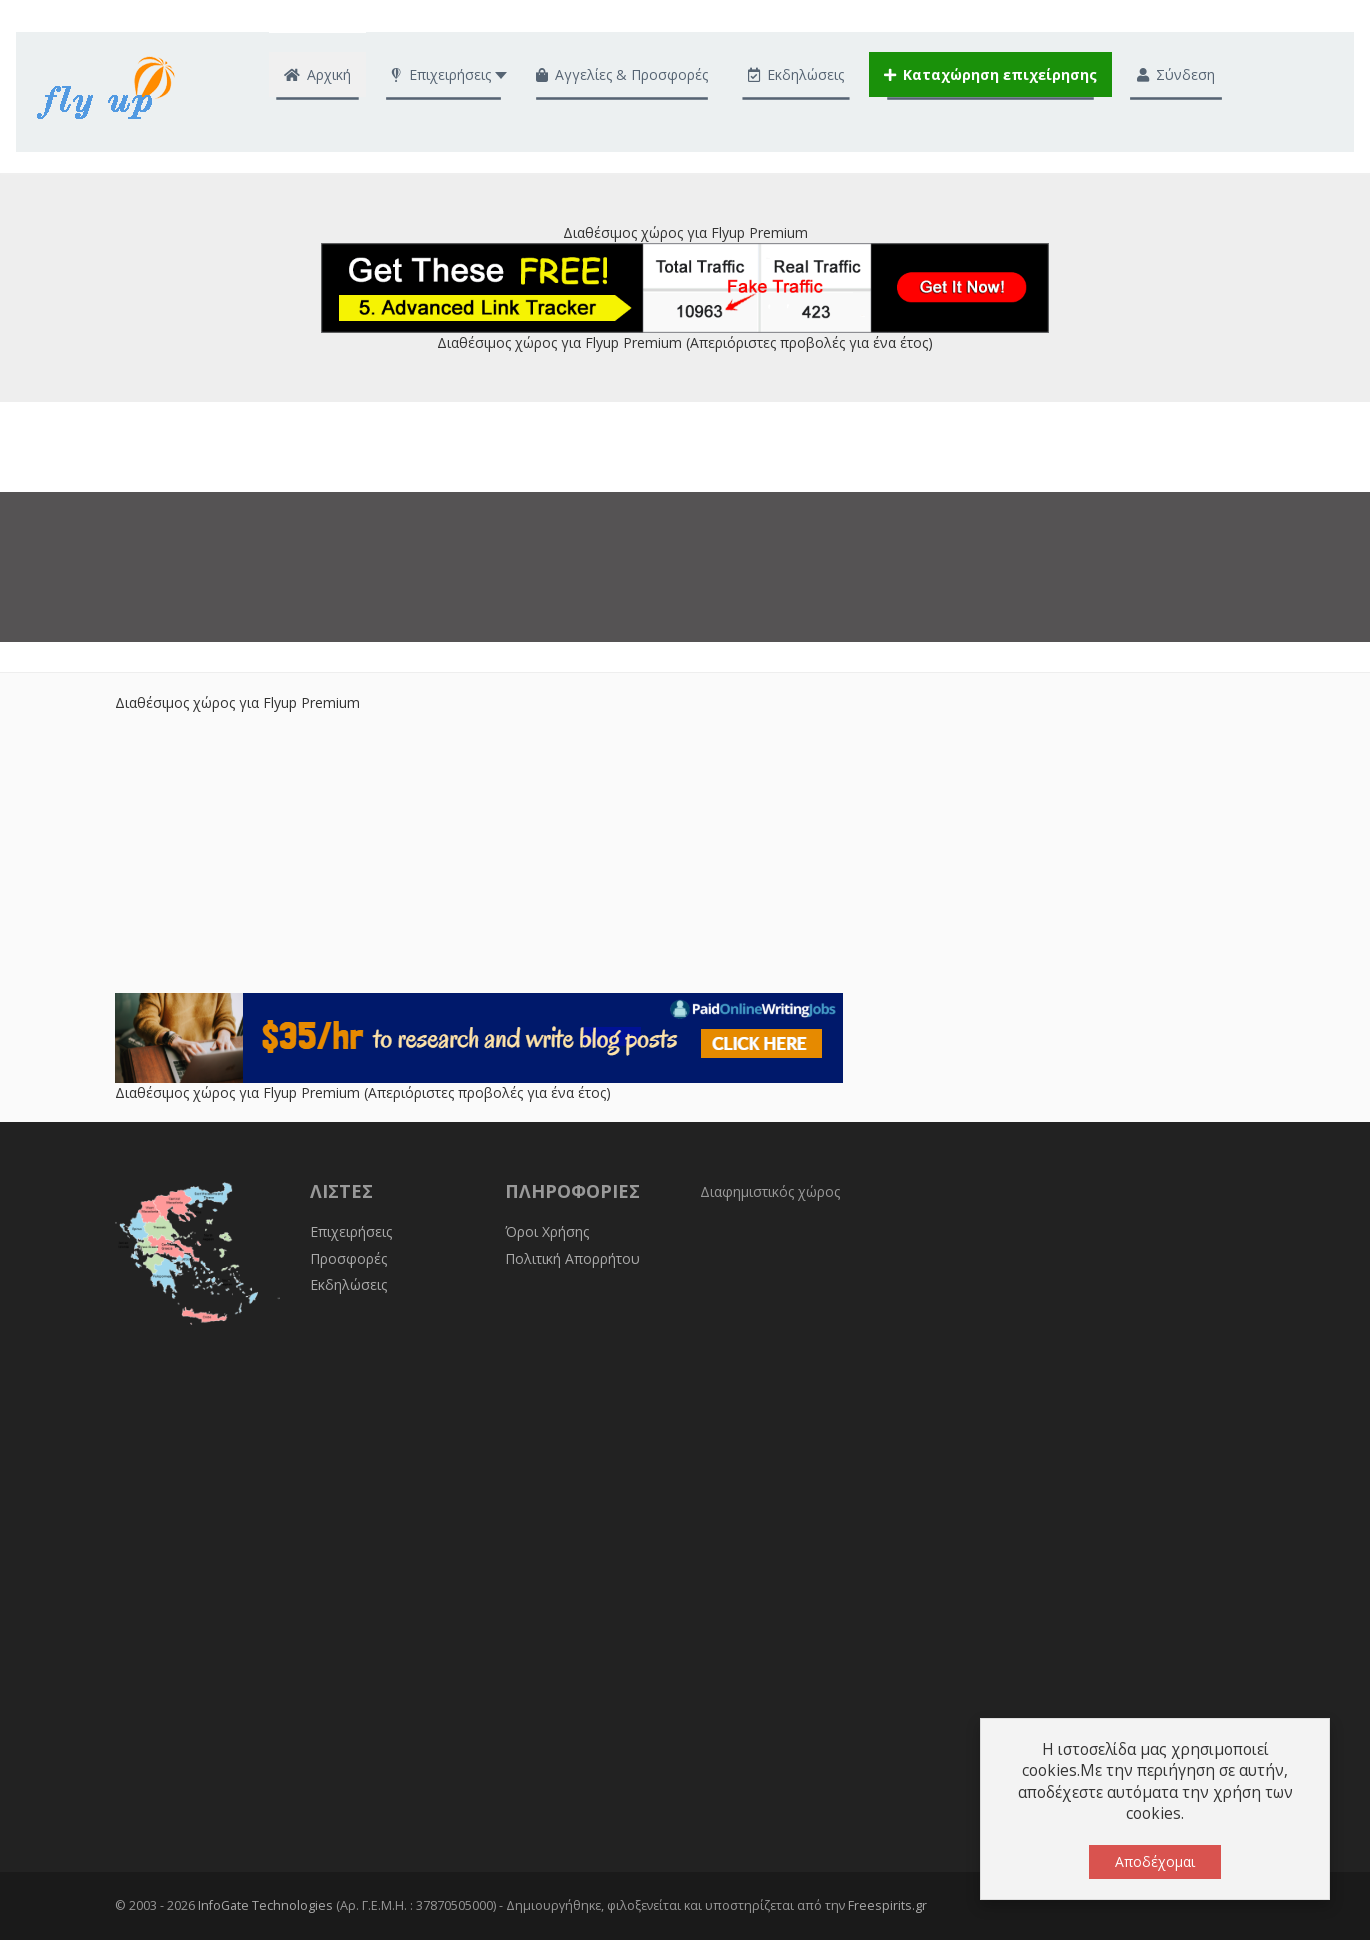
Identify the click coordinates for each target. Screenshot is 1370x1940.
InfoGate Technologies (265, 1905)
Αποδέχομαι (1155, 1861)
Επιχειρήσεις (351, 1231)
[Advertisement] (685, 853)
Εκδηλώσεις (348, 1284)
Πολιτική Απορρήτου (572, 1258)
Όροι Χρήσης (547, 1231)
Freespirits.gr (887, 1905)
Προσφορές (348, 1258)
